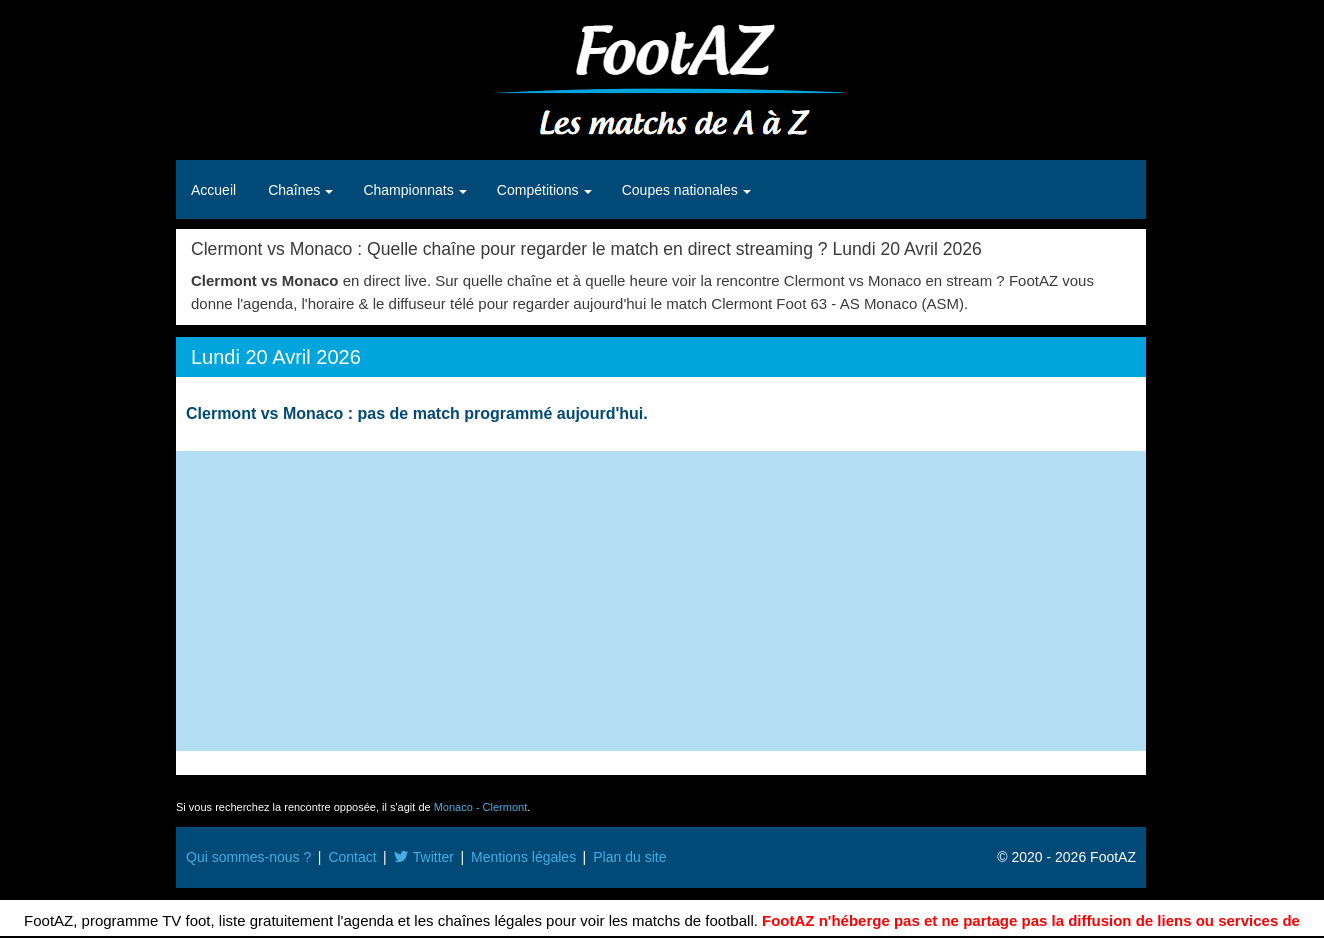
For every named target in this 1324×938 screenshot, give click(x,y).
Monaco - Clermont (481, 807)
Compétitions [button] (540, 190)
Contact (352, 857)
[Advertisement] (661, 601)
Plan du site (629, 857)
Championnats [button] (410, 190)
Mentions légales (523, 857)
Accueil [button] (213, 190)
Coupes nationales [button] (682, 190)
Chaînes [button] (296, 190)
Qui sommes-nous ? (248, 857)
